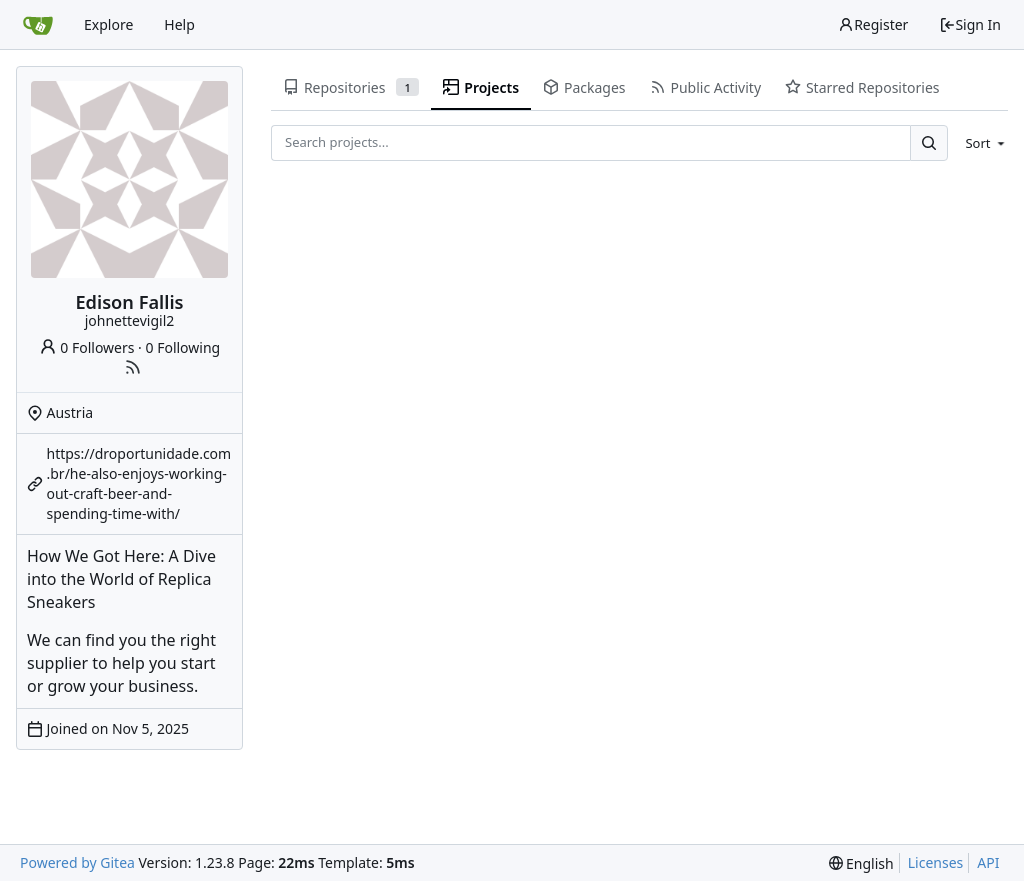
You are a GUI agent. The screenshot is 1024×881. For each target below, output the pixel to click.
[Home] (38, 25)
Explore (108, 24)
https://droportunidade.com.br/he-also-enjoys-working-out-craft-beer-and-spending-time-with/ (139, 483)
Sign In (970, 24)
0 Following (183, 347)
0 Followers (87, 347)
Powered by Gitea (77, 862)
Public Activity (705, 87)
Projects (481, 87)
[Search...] (929, 142)
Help (179, 24)
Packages (584, 87)
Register (873, 24)
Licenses (936, 862)
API (988, 862)
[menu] (981, 143)
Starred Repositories (862, 87)
